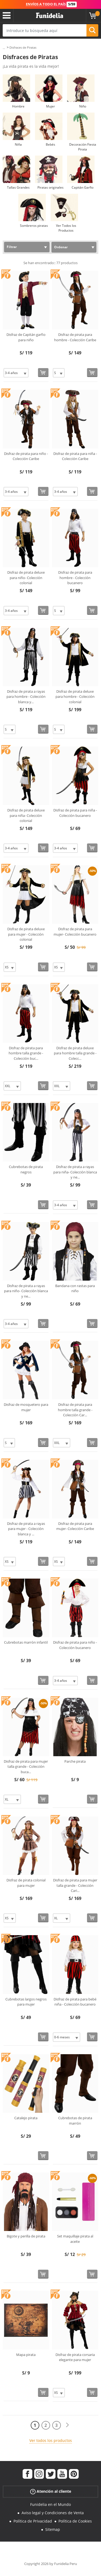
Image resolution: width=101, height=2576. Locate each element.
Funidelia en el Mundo (50, 2504)
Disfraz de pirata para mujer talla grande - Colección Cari (75, 1885)
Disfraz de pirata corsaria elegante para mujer (75, 2357)
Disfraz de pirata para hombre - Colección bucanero (75, 577)
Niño (82, 106)
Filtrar (12, 247)
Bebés (50, 144)
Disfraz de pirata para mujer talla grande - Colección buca (26, 1766)
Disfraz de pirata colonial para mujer (26, 1883)
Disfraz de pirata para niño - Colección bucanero (75, 1645)
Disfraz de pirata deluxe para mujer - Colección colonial (26, 934)
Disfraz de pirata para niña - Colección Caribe (75, 456)
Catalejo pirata (25, 2117)
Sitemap (52, 2529)
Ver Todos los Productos (66, 228)
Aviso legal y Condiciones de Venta (53, 2512)
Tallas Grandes (18, 187)
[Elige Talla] (16, 373)
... (4, 48)
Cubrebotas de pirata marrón (75, 2120)
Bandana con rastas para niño (75, 1288)
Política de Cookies (75, 2521)
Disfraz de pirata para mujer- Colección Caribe (75, 1526)
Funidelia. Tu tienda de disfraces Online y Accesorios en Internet (49, 16)
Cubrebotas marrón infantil (26, 1642)
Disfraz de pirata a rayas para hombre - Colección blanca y (26, 696)
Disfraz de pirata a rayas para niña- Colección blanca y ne (75, 1172)
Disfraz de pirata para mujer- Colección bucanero (75, 931)
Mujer (50, 106)
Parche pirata (75, 1761)
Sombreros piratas (34, 225)
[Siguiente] (67, 2425)
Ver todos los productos (50, 2440)
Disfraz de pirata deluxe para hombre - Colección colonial (75, 696)
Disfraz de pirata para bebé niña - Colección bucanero (75, 2002)
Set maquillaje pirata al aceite (75, 2239)
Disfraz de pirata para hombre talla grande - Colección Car (75, 1409)
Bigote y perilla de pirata (26, 2236)
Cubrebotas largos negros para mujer (26, 2002)
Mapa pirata (26, 2354)
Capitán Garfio (82, 187)
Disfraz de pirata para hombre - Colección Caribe (75, 337)
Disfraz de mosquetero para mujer (26, 1407)
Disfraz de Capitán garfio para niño (26, 337)
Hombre (18, 106)
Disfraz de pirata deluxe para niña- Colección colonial (26, 815)
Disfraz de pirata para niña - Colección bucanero (75, 813)
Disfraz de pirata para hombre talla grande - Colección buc (26, 1053)
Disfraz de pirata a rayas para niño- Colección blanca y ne (26, 1291)
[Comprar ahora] (43, 372)
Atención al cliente (50, 2491)
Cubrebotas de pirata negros (26, 1169)
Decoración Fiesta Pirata (82, 147)
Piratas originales (50, 187)
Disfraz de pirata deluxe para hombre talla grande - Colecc (75, 1053)
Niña (18, 144)
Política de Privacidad (32, 2521)
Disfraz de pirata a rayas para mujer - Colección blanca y (26, 1528)
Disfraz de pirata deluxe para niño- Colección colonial (26, 577)
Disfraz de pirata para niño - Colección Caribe (26, 456)
